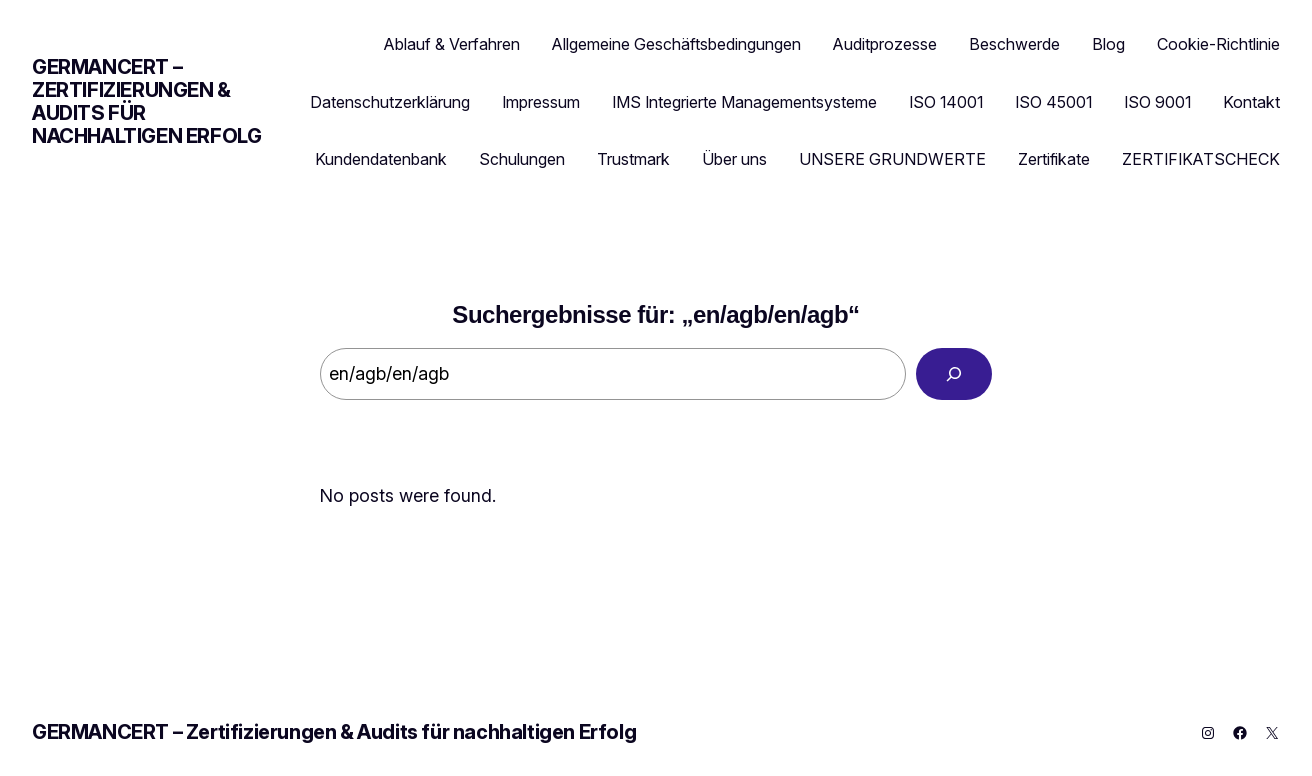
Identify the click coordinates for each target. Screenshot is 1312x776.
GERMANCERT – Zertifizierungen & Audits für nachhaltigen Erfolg (146, 101)
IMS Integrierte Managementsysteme (744, 102)
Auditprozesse (885, 44)
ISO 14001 (946, 102)
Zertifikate (1054, 159)
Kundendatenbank (381, 159)
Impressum (541, 102)
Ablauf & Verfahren (452, 44)
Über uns (734, 159)
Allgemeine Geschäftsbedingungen (676, 44)
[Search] (954, 374)
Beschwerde (1014, 44)
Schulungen (522, 159)
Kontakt (1251, 102)
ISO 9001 (1157, 102)
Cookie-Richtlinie (1218, 44)
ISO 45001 (1053, 102)
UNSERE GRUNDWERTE (892, 159)
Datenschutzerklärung (390, 102)
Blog (1108, 44)
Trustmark (633, 159)
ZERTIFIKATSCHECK (1201, 159)
